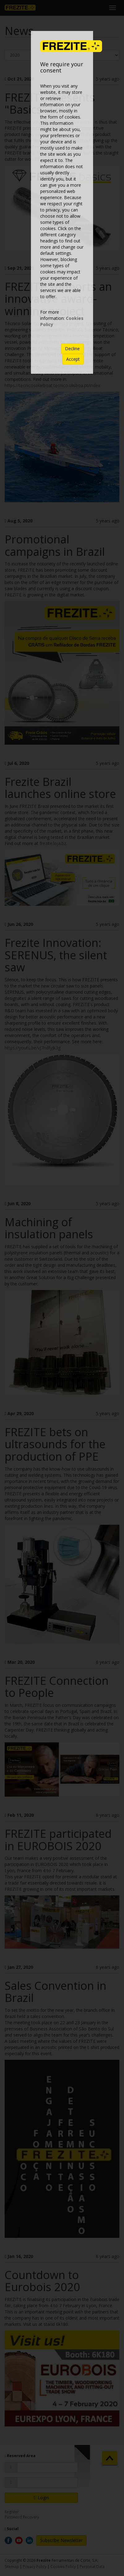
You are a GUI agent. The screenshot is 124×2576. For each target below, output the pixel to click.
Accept (73, 359)
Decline (72, 348)
